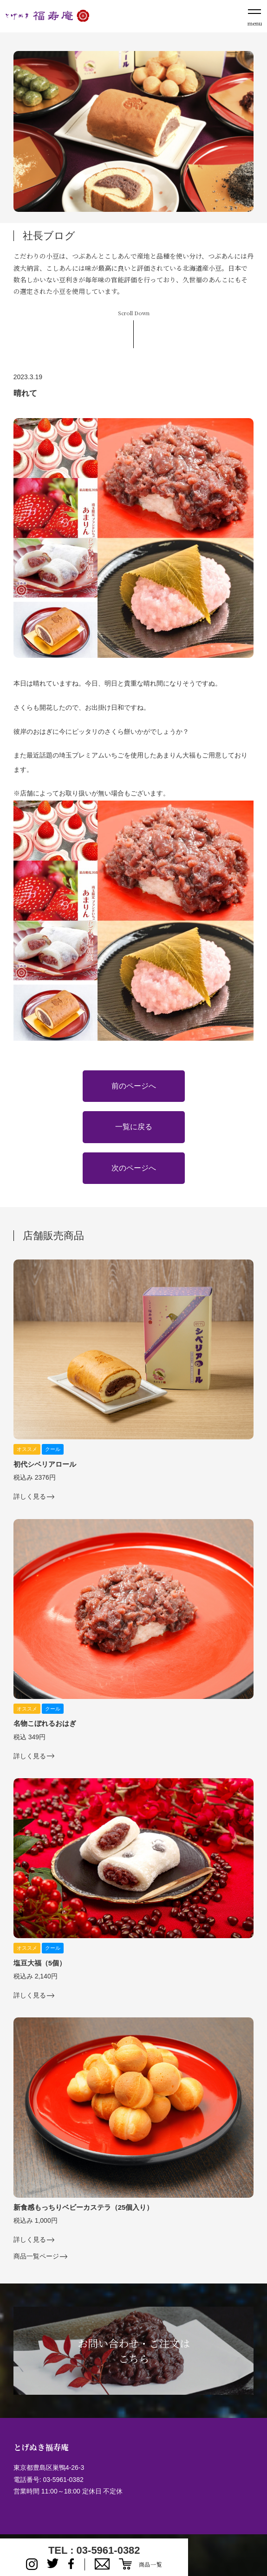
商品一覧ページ (36, 2256)
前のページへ (133, 1086)
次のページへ (133, 1168)
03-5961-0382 (63, 2479)
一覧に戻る (133, 1127)
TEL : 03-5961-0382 (94, 2550)
